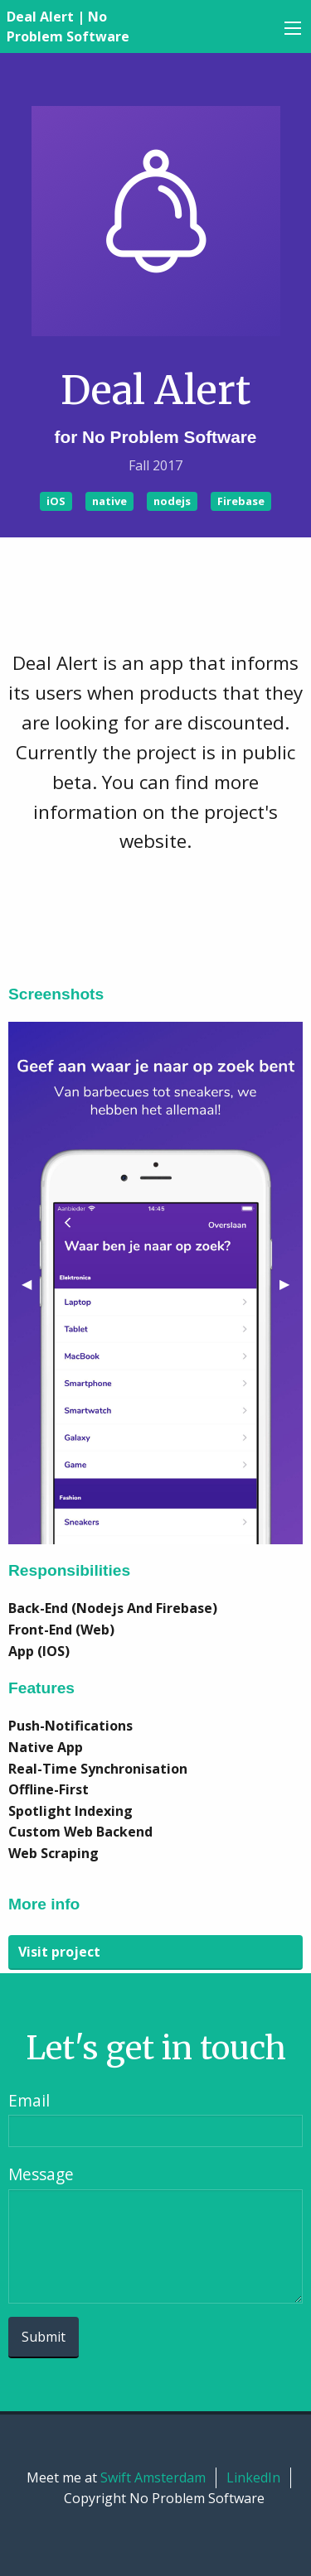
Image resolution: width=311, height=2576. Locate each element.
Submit (44, 2337)
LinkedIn (253, 2477)
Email (29, 2100)
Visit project (59, 1952)
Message (41, 2174)
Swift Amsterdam (153, 2477)
